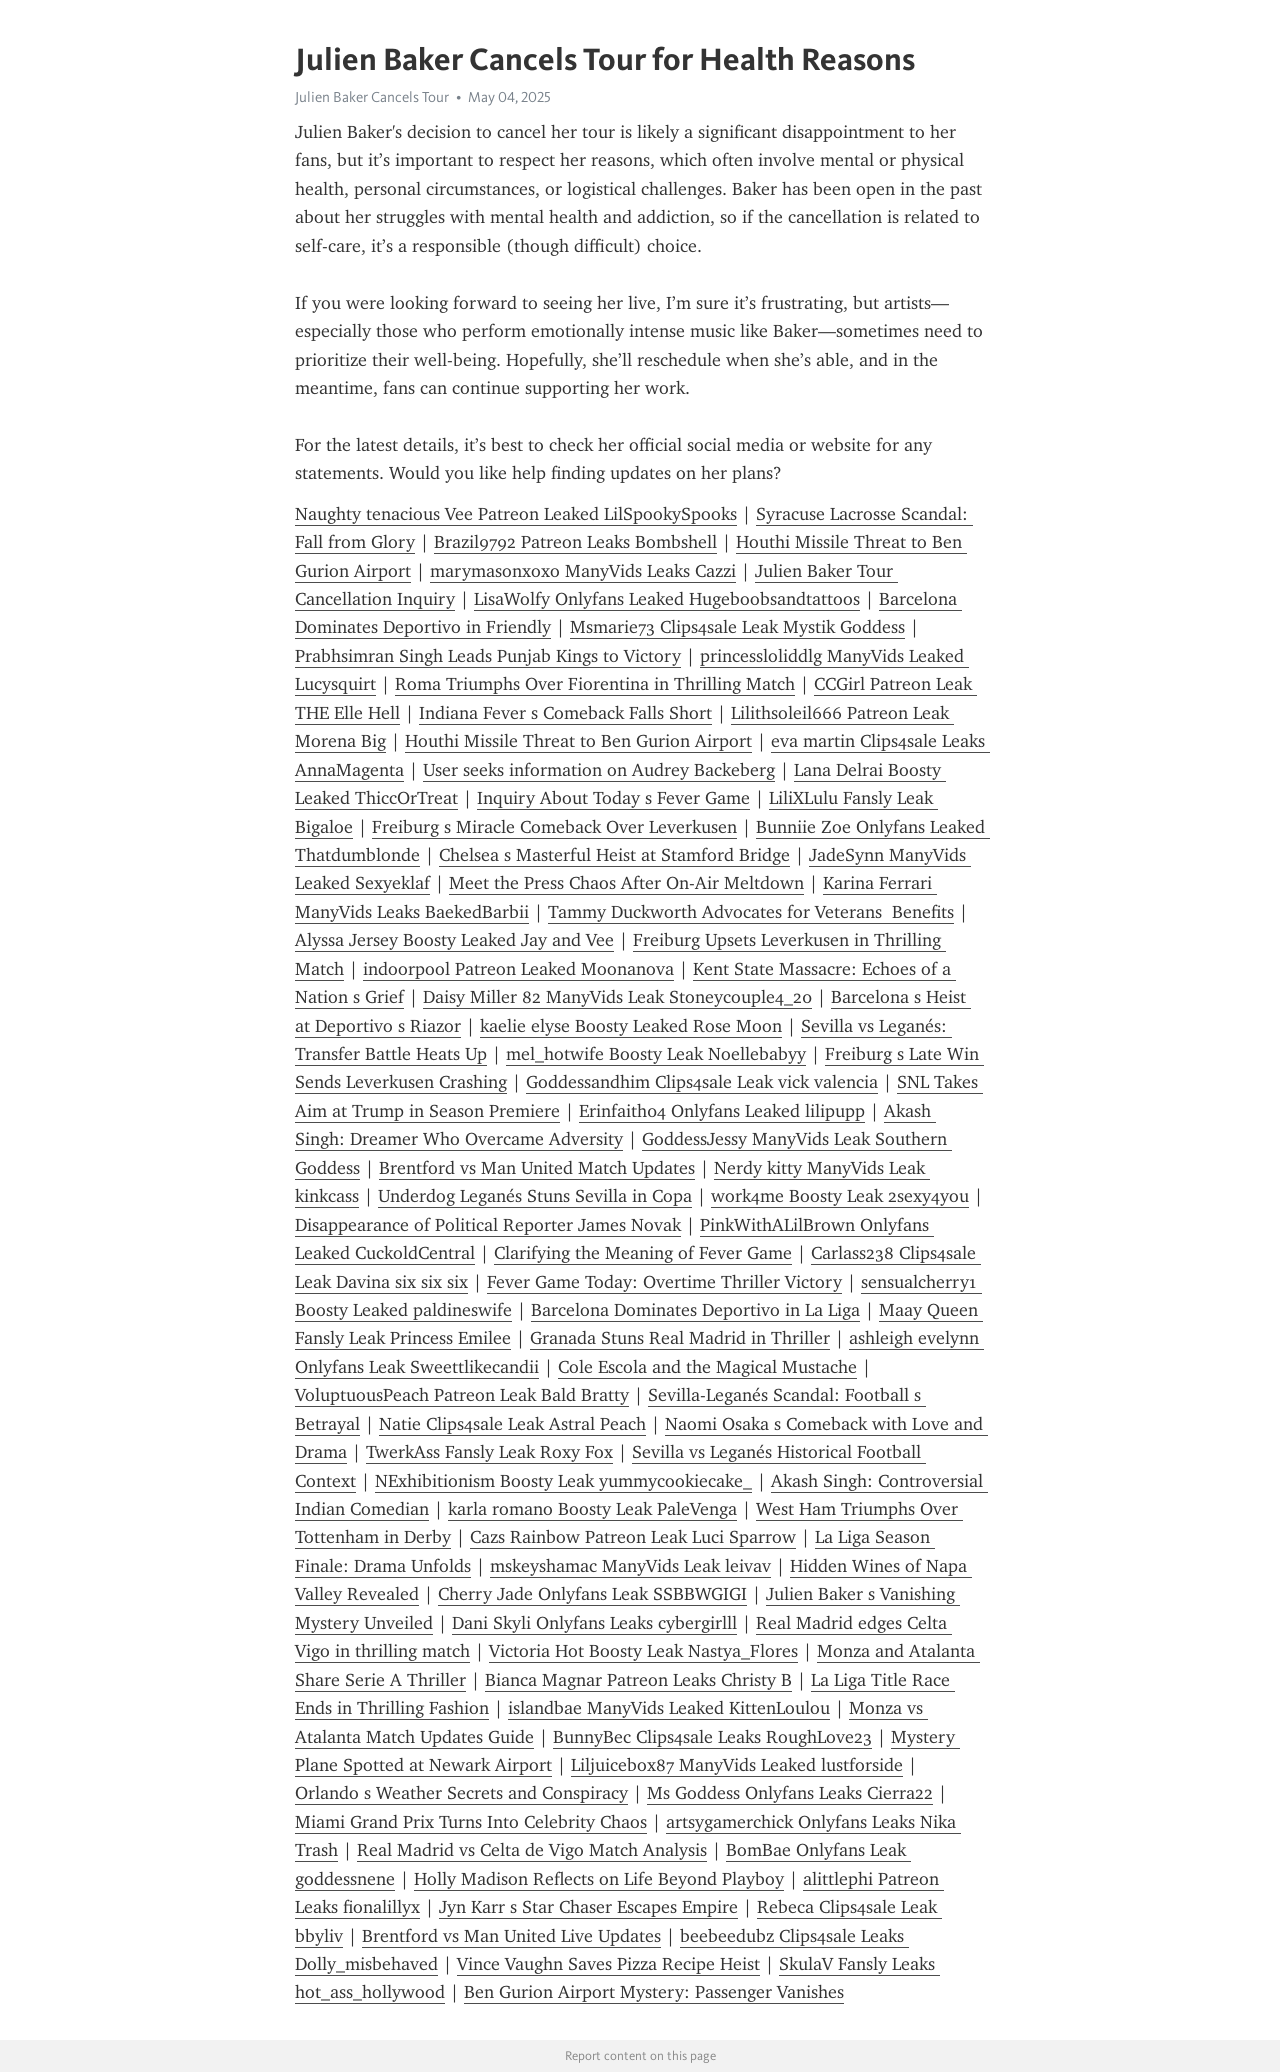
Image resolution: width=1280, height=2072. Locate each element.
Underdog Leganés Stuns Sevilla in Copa (535, 1196)
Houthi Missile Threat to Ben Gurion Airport (578, 741)
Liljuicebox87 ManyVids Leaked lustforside (737, 1765)
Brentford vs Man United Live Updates (511, 1936)
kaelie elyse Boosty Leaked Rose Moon (631, 1026)
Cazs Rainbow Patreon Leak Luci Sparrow (633, 1537)
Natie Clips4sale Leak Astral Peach (512, 1424)
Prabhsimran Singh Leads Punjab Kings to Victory (488, 656)
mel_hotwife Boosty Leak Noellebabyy (656, 1054)
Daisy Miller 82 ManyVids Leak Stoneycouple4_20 (617, 997)
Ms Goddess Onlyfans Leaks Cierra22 (790, 1793)
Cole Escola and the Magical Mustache (707, 1367)
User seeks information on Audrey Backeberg (599, 770)
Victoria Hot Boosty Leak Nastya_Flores (643, 1651)
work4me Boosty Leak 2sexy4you (840, 1196)
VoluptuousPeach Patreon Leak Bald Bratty (462, 1395)
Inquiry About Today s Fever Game (613, 798)
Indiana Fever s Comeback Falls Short (565, 713)
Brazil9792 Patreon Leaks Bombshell (575, 542)
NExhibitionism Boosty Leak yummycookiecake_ (563, 1481)
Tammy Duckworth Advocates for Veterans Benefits (751, 912)
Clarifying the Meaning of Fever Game (643, 1253)
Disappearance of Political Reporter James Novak (488, 1225)
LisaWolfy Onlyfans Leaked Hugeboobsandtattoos (667, 599)
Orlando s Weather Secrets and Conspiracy (461, 1793)
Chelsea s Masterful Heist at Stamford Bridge (614, 855)
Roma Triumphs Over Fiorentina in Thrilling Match (595, 684)
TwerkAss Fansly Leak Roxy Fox (489, 1452)
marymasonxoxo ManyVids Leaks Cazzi (583, 571)
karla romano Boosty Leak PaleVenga (592, 1509)
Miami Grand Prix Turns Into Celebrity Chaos (471, 1822)
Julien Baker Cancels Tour (372, 97)
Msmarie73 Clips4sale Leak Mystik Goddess (737, 627)
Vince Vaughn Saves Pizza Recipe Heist (608, 1964)
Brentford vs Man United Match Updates (537, 1168)
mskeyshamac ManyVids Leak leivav (630, 1566)
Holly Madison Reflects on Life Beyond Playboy (599, 1879)
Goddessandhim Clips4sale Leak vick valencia (702, 1082)
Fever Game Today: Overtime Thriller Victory (664, 1282)
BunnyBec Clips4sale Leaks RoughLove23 (712, 1737)
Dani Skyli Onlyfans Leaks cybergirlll (594, 1623)
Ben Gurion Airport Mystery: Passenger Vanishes (654, 1992)
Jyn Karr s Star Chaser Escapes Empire (588, 1907)
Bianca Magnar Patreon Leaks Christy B (638, 1680)
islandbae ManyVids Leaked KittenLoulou (669, 1708)
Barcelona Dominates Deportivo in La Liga (695, 1310)
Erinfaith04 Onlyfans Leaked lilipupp (722, 1111)
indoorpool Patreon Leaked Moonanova (518, 969)
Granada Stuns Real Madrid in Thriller (680, 1338)
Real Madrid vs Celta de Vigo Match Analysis (532, 1850)
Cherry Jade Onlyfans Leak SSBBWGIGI (592, 1594)
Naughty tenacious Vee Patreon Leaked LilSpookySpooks (516, 514)
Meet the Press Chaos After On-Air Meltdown (626, 883)
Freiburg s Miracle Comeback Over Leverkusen (554, 827)
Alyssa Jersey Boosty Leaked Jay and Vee (454, 940)
